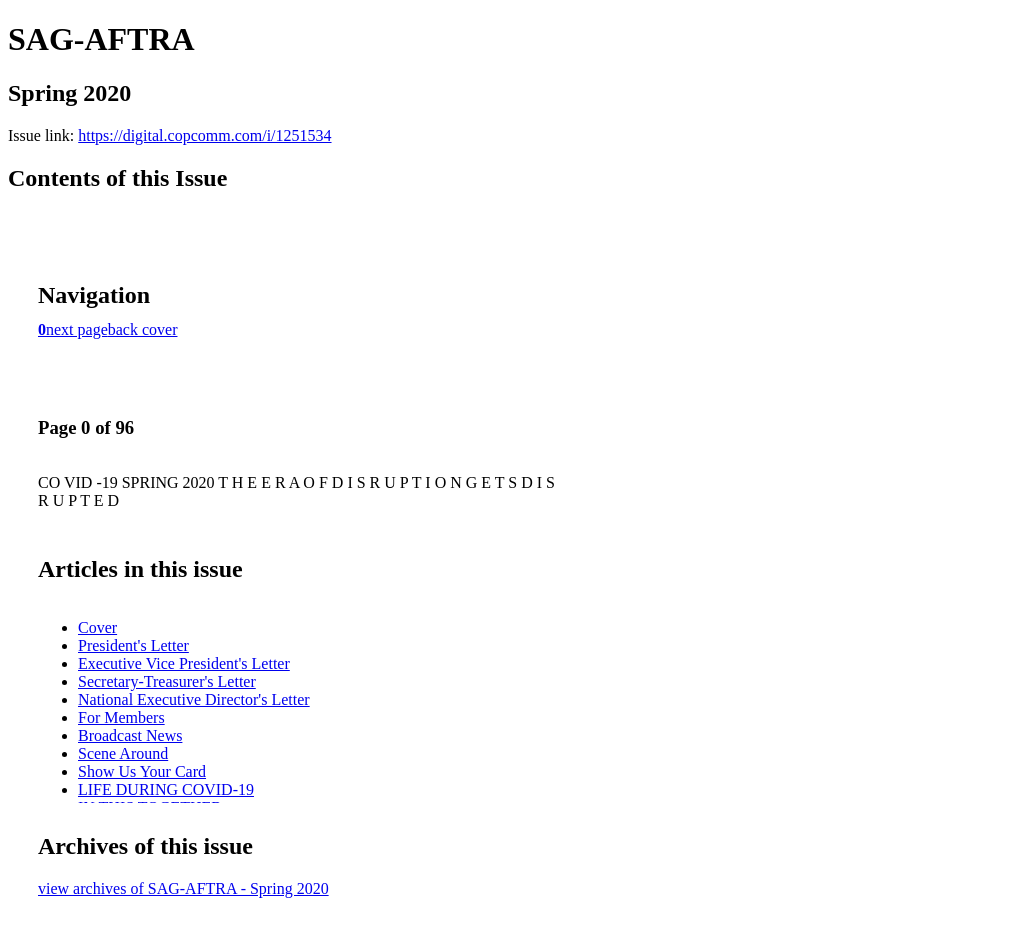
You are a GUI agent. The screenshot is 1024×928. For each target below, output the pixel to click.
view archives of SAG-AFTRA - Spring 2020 (183, 888)
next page (77, 329)
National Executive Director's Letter (194, 699)
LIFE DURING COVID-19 (166, 789)
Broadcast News (130, 735)
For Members (121, 717)
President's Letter (133, 645)
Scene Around (123, 753)
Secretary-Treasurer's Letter (167, 681)
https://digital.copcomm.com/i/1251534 (204, 135)
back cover (143, 329)
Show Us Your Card (142, 771)
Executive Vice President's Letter (184, 663)
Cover (97, 627)
